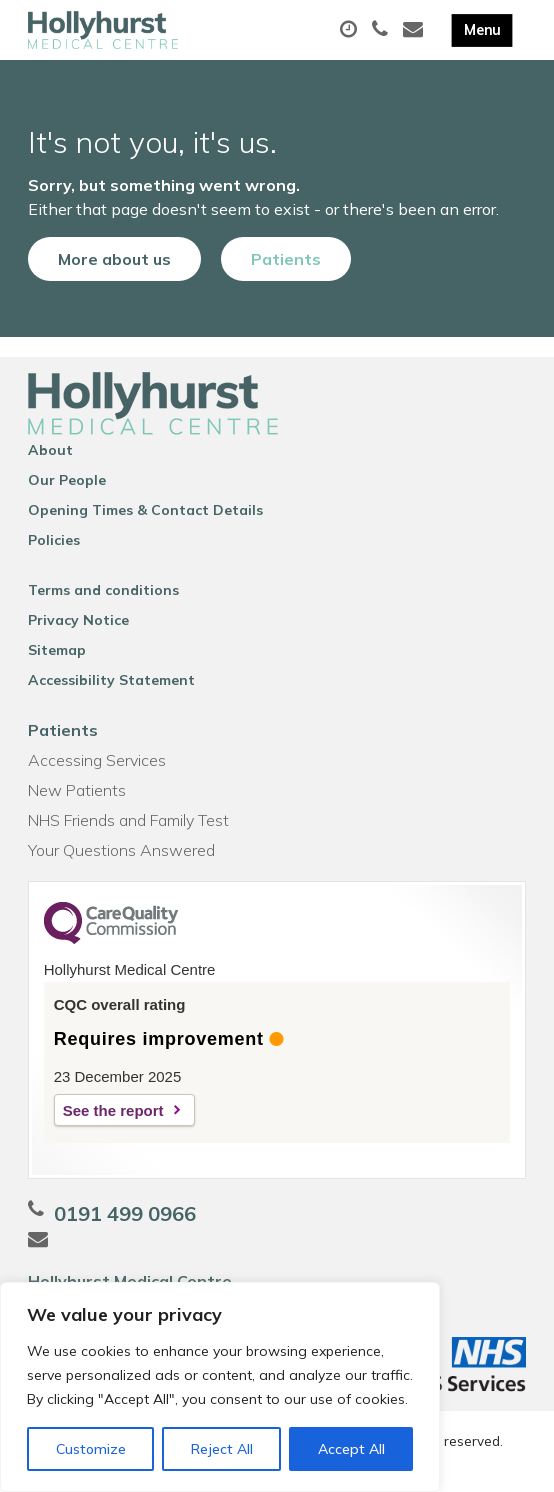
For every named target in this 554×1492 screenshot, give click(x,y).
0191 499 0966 (125, 1213)
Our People (67, 480)
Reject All (222, 1449)
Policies (54, 540)
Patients (286, 259)
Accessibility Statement (111, 680)
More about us (114, 259)
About (50, 450)
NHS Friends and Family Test (128, 820)
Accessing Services (97, 760)
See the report (113, 1110)
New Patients (77, 790)
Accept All (351, 1449)
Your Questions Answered (121, 850)
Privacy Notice (78, 620)
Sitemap (57, 650)
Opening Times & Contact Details (145, 510)
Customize (91, 1449)
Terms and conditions (103, 590)
